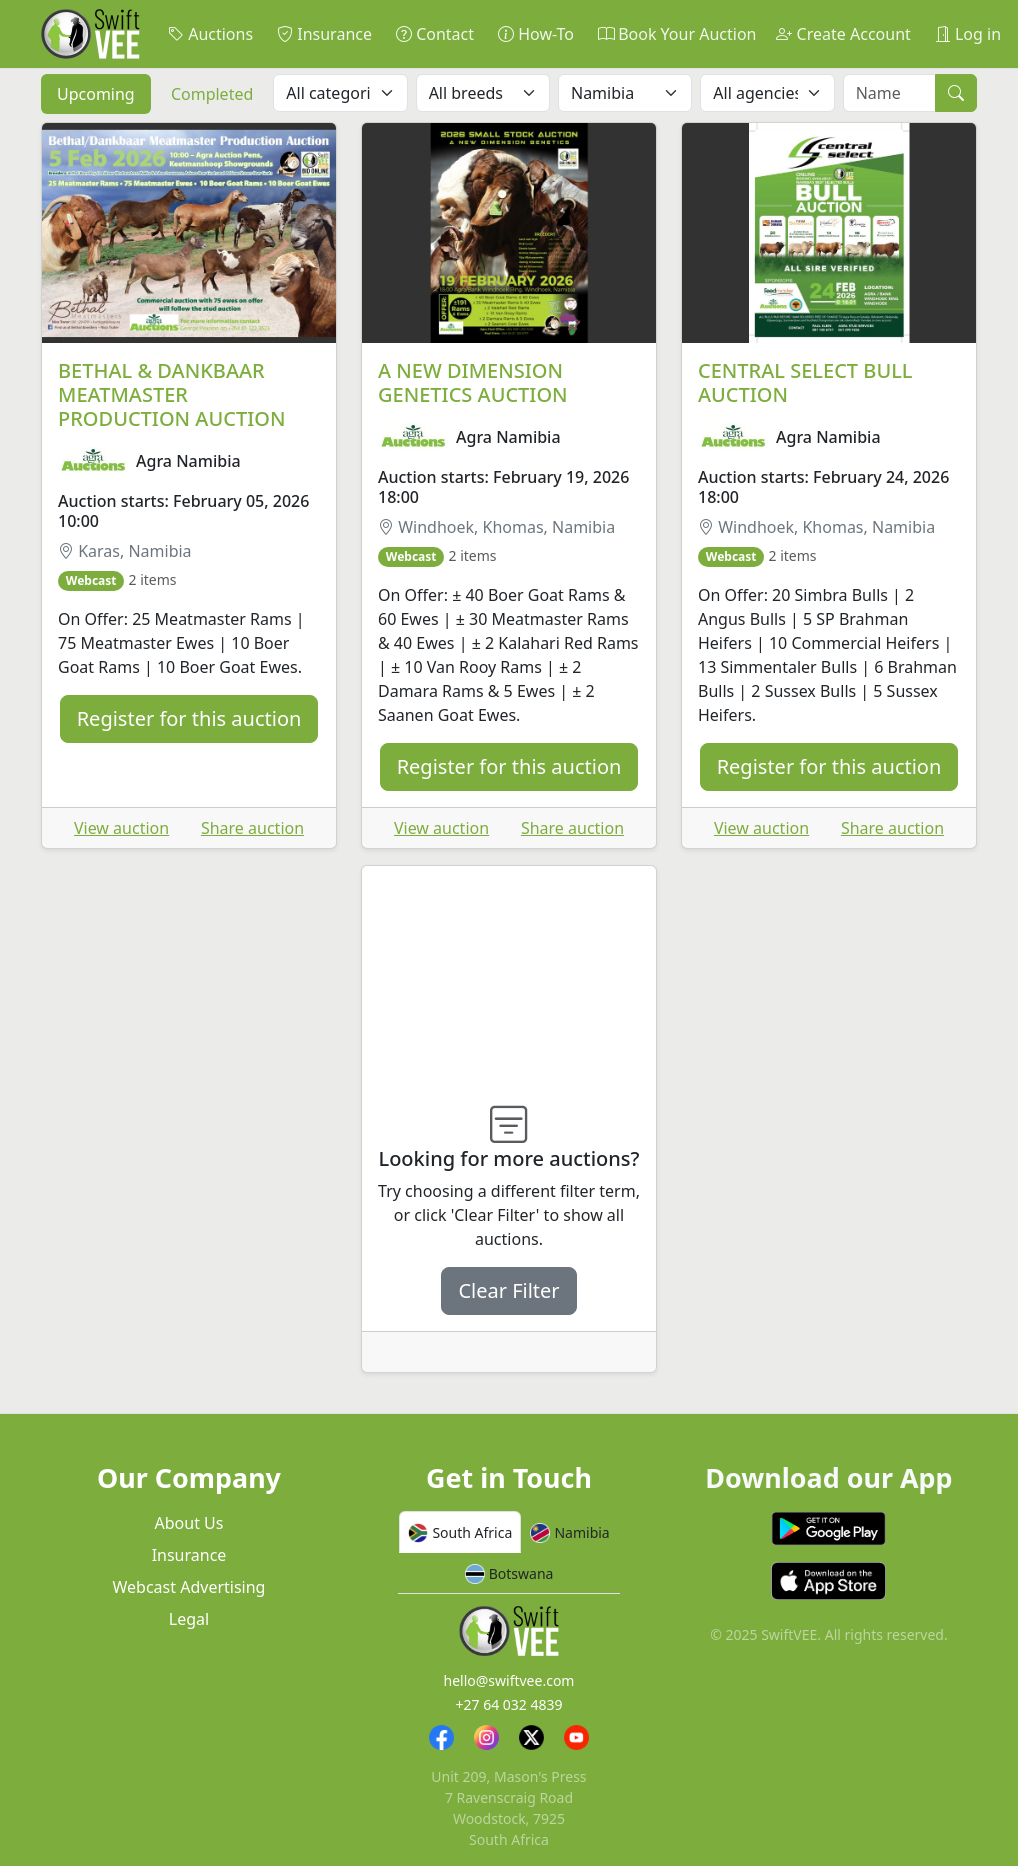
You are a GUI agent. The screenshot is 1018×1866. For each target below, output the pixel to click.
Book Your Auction (677, 34)
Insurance (324, 34)
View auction (121, 828)
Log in (968, 34)
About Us (189, 1523)
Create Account (843, 34)
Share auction (252, 828)
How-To (536, 34)
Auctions (210, 34)
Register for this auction (189, 718)
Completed (212, 94)
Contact (435, 34)
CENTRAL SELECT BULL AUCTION (805, 382)
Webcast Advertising (189, 1587)
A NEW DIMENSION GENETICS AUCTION (473, 382)
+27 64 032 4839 (508, 1704)
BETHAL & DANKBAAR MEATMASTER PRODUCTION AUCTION (171, 394)
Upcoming (96, 94)
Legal (189, 1619)
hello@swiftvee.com (508, 1680)
